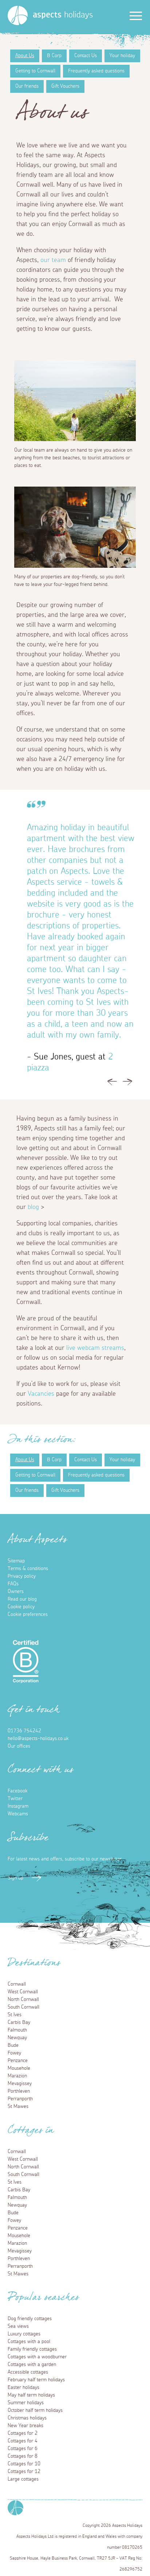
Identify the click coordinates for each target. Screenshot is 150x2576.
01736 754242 (24, 1730)
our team (53, 260)
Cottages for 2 (23, 2433)
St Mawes (18, 2106)
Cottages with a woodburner (37, 2356)
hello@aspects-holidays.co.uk (38, 1738)
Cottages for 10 (24, 2463)
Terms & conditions (28, 1568)
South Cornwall (23, 2007)
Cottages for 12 (24, 2471)
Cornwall (17, 1984)
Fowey (14, 2053)
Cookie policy (21, 1606)
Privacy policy (22, 1576)
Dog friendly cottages (30, 2318)
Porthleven (19, 2091)
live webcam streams (95, 1348)
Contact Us (85, 55)
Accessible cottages (28, 2372)
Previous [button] (112, 1084)
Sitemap (16, 1561)
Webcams (18, 1813)
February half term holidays (36, 2379)
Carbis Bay (19, 2022)
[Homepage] (18, 15)
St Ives (14, 2014)
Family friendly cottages (32, 2349)
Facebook (17, 1791)
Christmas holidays (27, 2418)
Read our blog (22, 1599)
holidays (63, 15)
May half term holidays (31, 2395)
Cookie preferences (28, 1614)
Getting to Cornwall (35, 71)
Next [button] (127, 1084)
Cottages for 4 (23, 2441)
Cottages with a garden (32, 2364)
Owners (16, 1591)
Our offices (19, 1746)
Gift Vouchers (65, 86)
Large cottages (23, 2479)
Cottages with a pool (29, 2341)
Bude (13, 2045)
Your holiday (122, 55)
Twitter (15, 1798)
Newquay (17, 2037)
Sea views (18, 2326)
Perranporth (20, 2098)
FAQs (13, 1583)
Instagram (18, 1806)
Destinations (34, 1965)
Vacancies (42, 1394)
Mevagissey (20, 2083)
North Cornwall (23, 1999)
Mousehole (19, 2068)
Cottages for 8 (23, 2456)
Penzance (18, 2060)
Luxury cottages (24, 2334)
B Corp (54, 55)
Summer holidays (26, 2402)
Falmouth (17, 2030)
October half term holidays (35, 2410)
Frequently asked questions (96, 71)
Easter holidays (23, 2387)
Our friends (27, 86)
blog (33, 1207)
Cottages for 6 (23, 2448)
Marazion (17, 2075)
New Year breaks (25, 2425)
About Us (24, 55)
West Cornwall (23, 1991)
